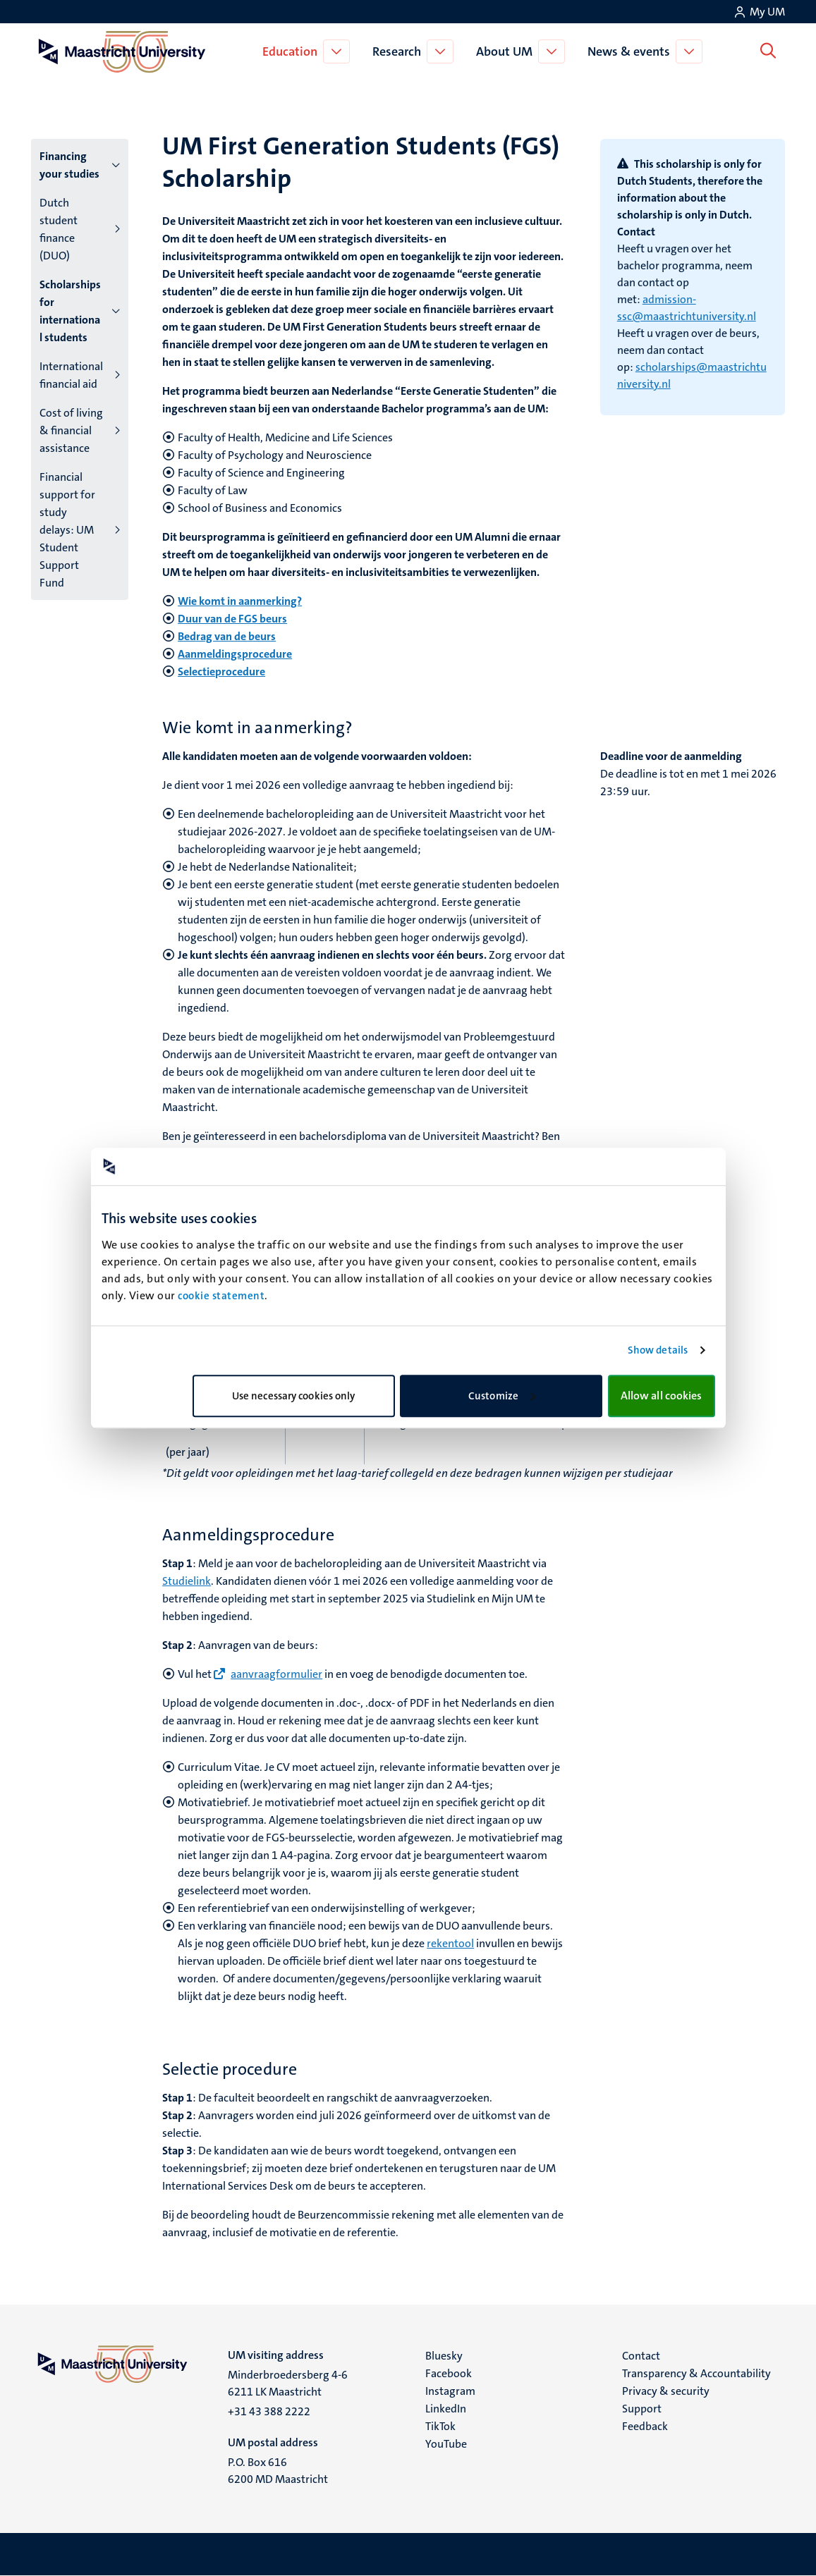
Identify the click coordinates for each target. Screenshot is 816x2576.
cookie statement (221, 1296)
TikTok (440, 2426)
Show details (658, 1350)
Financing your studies (69, 165)
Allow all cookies (661, 1395)
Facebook (448, 2373)
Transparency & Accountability (696, 2373)
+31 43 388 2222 (269, 2411)
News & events (631, 51)
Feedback (645, 2426)
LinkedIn (445, 2408)
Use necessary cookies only (293, 1396)
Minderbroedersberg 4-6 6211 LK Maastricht (288, 2383)
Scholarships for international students (70, 311)
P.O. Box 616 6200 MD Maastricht (278, 2470)
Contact (641, 2355)
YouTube (446, 2443)
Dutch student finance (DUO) (58, 229)
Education (292, 51)
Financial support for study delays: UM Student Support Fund (67, 530)
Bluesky (444, 2355)
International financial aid (71, 375)
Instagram (450, 2391)
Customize (501, 1396)
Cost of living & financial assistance (71, 430)
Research (399, 51)
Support (642, 2408)
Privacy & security (666, 2391)
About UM (507, 51)
